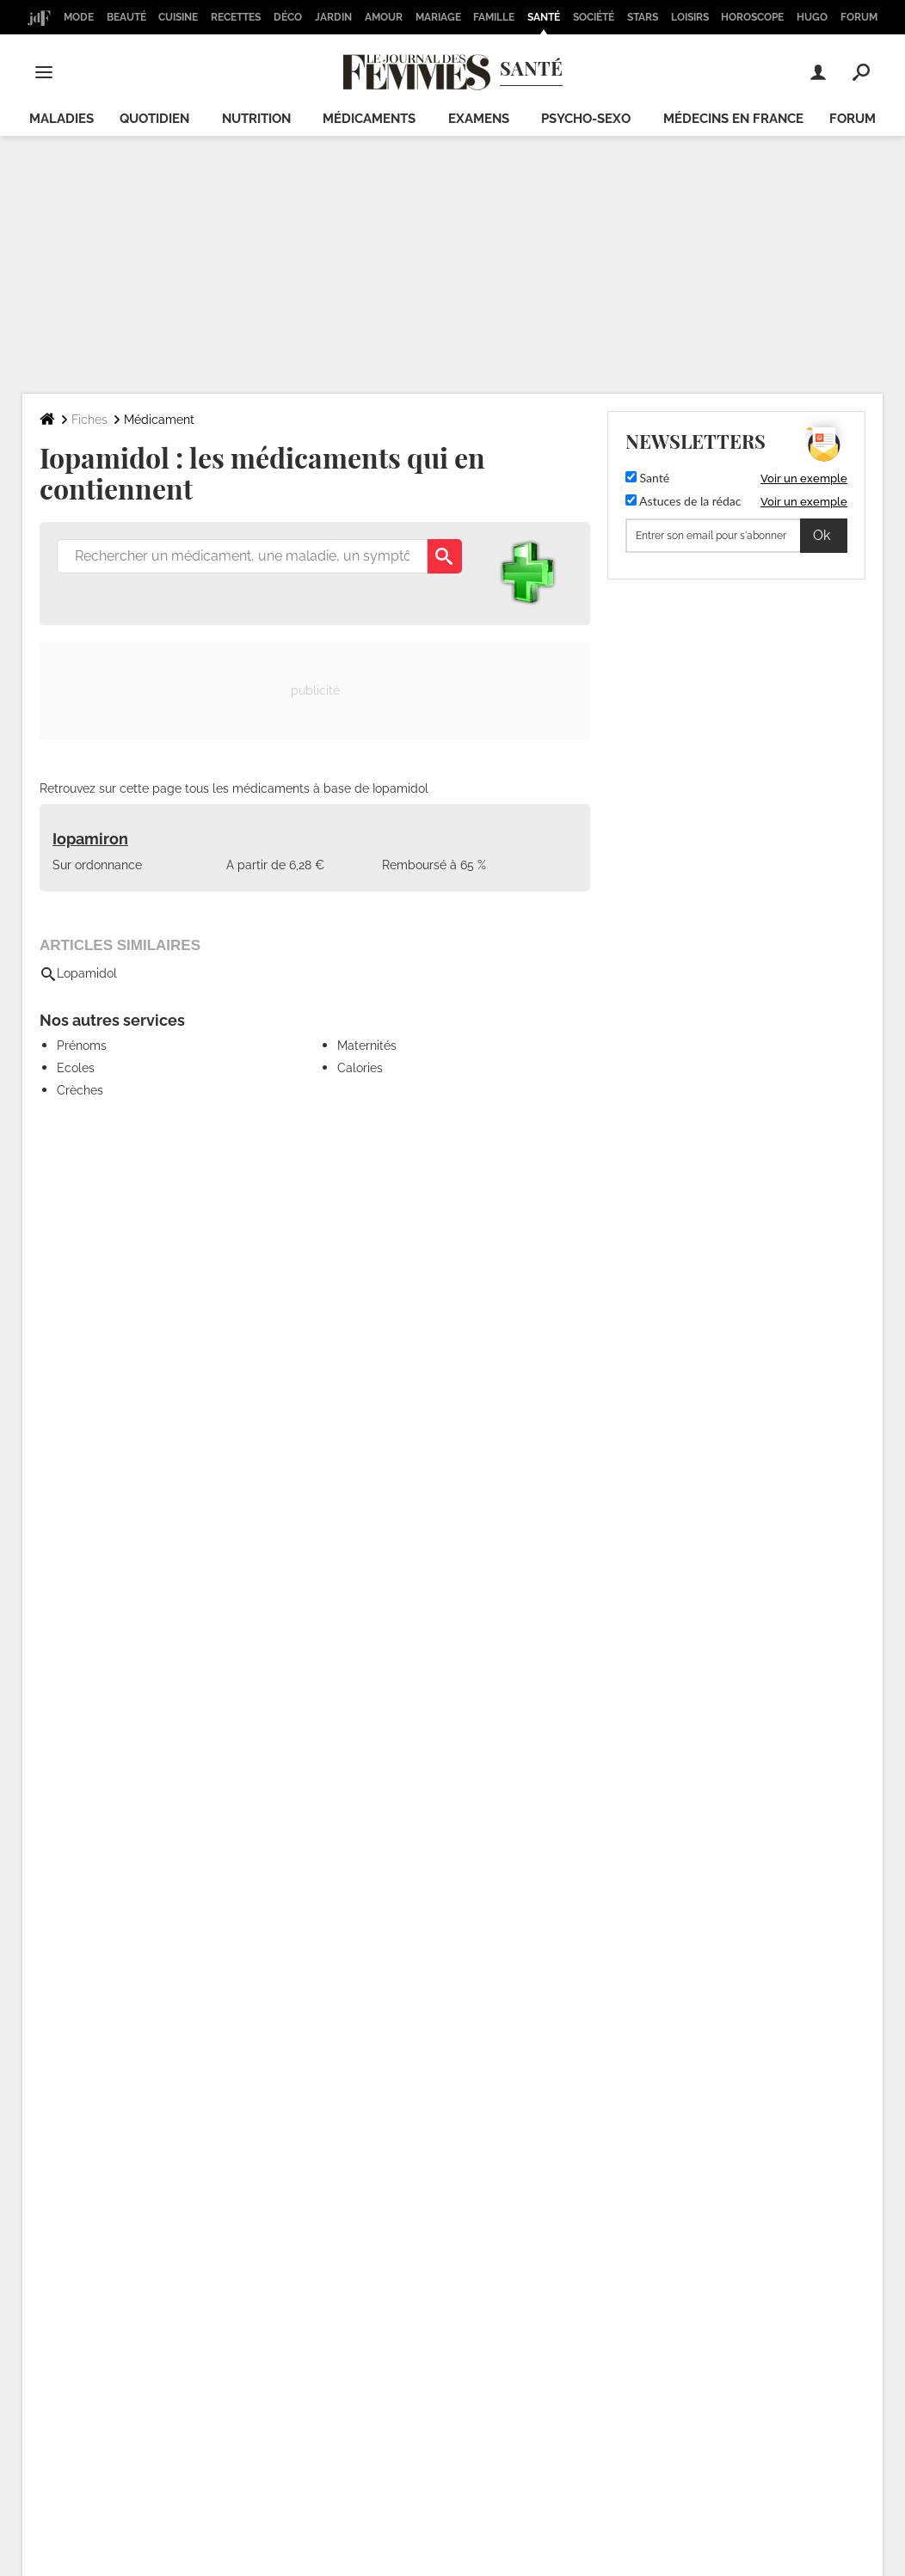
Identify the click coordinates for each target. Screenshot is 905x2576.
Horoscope (752, 17)
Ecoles (76, 1068)
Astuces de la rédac (683, 501)
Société (593, 17)
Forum (858, 17)
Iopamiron (90, 839)
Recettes (236, 17)
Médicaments (369, 118)
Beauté (126, 17)
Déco (288, 17)
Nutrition (256, 118)
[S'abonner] (736, 535)
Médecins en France (733, 118)
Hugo (812, 17)
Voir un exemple (803, 478)
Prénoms (82, 1045)
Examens (478, 118)
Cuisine (178, 17)
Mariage (438, 17)
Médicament (159, 419)
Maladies (61, 118)
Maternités (367, 1045)
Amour (384, 17)
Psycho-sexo (586, 118)
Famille (493, 17)
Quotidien (154, 118)
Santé (543, 17)
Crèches (80, 1090)
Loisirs (690, 17)
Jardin (333, 17)
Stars (642, 17)
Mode (79, 17)
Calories (360, 1068)
